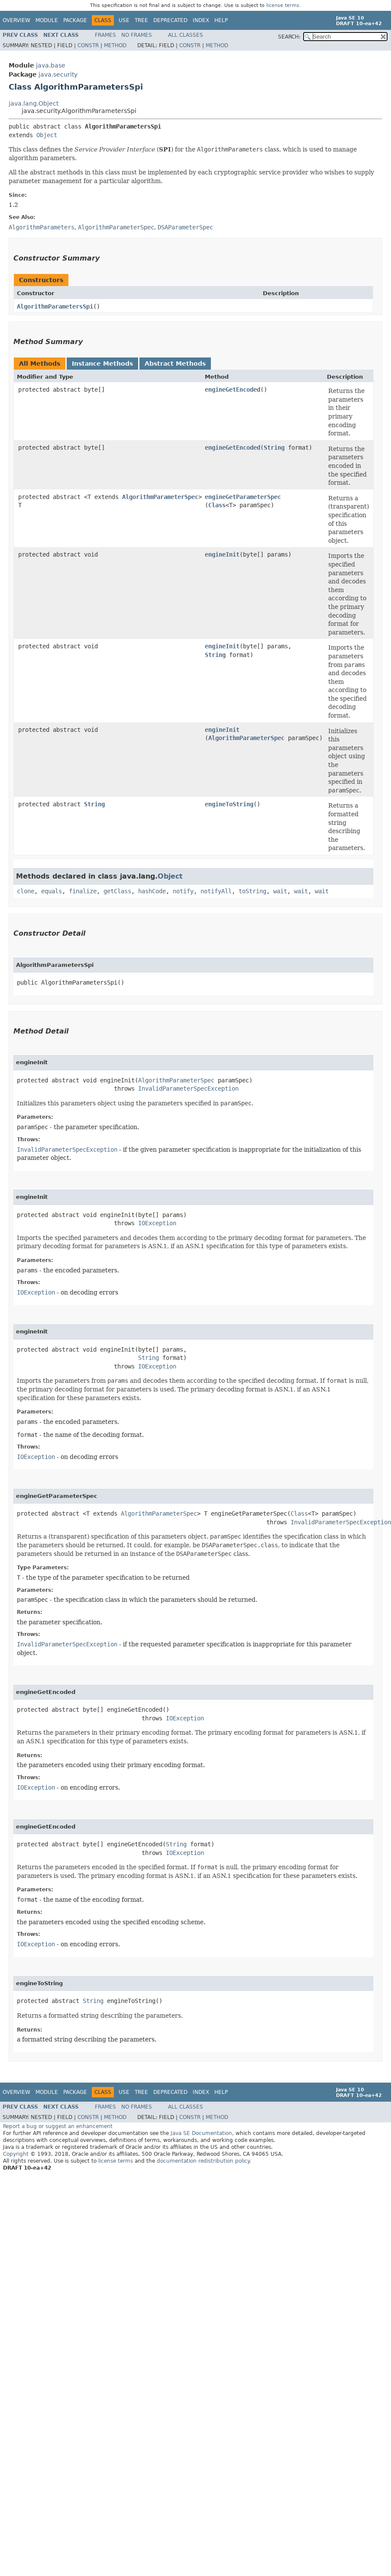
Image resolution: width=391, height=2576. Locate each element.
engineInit (222, 554)
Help (221, 20)
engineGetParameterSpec (243, 496)
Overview (16, 20)
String (274, 447)
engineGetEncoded (232, 389)
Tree (141, 20)
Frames (105, 35)
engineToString (229, 804)
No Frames (136, 35)
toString (252, 891)
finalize (83, 891)
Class (217, 505)
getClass (117, 891)
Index (201, 20)
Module (47, 20)
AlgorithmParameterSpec (160, 496)
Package (75, 20)
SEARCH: (289, 37)
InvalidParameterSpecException (188, 1088)
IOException (157, 1223)
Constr (88, 45)
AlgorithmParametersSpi (55, 306)
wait (280, 891)
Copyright (16, 2154)
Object (46, 135)
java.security (58, 74)
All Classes (185, 35)
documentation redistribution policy (203, 2161)
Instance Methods (102, 363)
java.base (50, 65)
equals (51, 891)
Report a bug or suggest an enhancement (58, 2126)
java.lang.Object (33, 103)
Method (115, 45)
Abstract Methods (175, 363)
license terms (282, 5)
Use (124, 20)
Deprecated (170, 20)
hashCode (152, 891)
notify (183, 891)
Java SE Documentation (201, 2133)
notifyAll (216, 891)
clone (25, 891)
